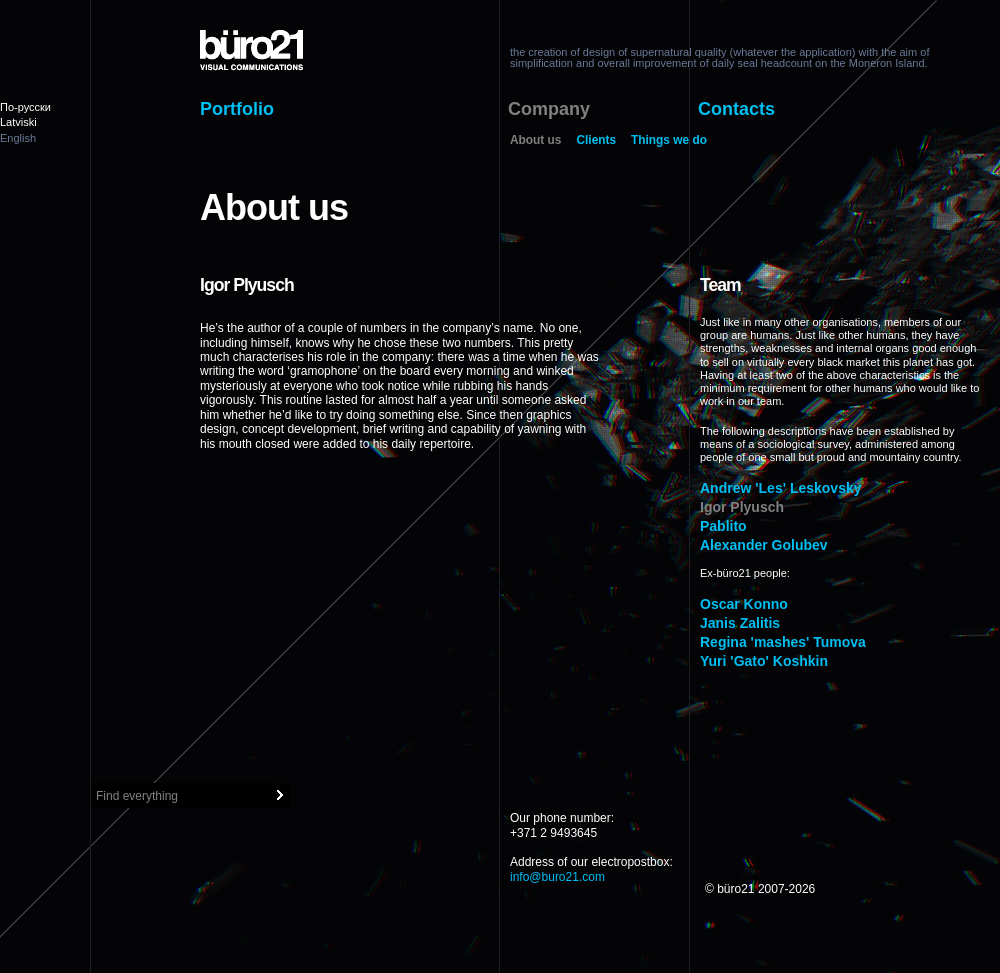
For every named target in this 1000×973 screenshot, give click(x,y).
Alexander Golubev (764, 545)
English (18, 138)
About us (535, 141)
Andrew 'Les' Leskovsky (781, 488)
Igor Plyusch (742, 507)
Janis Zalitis (740, 623)
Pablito (723, 526)
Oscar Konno (744, 604)
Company (549, 109)
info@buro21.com (557, 877)
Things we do (669, 141)
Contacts (736, 109)
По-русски (25, 107)
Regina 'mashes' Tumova (783, 642)
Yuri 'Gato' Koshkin (764, 661)
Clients (596, 141)
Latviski (18, 122)
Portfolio (237, 109)
